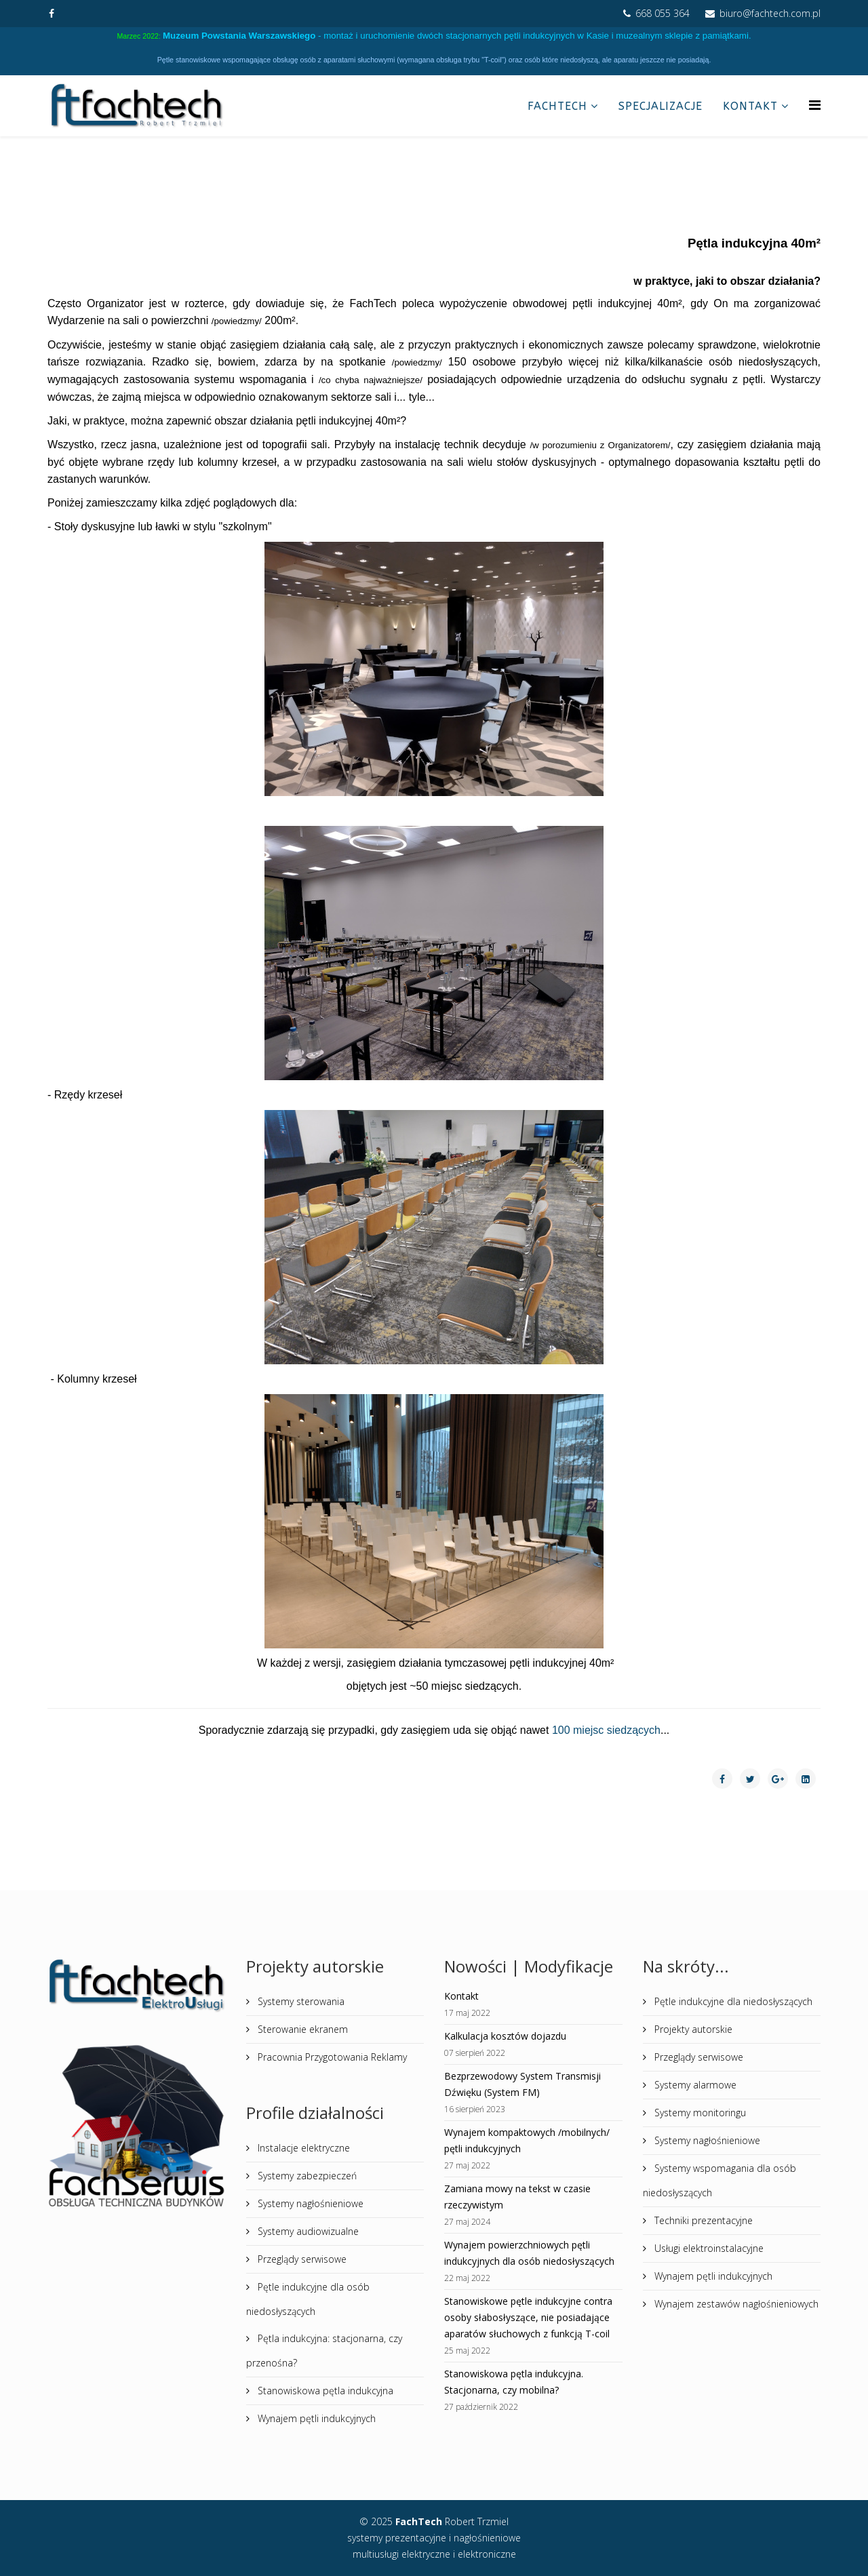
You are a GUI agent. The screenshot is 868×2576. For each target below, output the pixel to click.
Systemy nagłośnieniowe (309, 2203)
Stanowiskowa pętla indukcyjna (324, 2390)
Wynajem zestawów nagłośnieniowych (735, 2303)
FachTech (557, 106)
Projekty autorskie (692, 2029)
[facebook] (51, 13)
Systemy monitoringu (699, 2112)
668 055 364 (662, 13)
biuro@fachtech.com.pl (770, 13)
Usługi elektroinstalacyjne (708, 2248)
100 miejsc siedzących (606, 1730)
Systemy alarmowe (694, 2084)
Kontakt (750, 106)
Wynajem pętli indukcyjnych (315, 2418)
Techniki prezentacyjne (702, 2220)
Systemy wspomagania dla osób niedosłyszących (719, 2180)
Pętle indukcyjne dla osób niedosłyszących (308, 2299)
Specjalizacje (660, 106)
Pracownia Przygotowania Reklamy (331, 2056)
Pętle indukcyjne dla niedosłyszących (732, 2001)
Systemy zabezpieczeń (306, 2175)
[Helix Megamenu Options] (815, 104)
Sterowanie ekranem (301, 2029)
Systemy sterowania (299, 2001)
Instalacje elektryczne (302, 2147)
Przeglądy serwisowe (301, 2259)
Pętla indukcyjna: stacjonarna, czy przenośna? (324, 2350)
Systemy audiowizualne (307, 2231)
